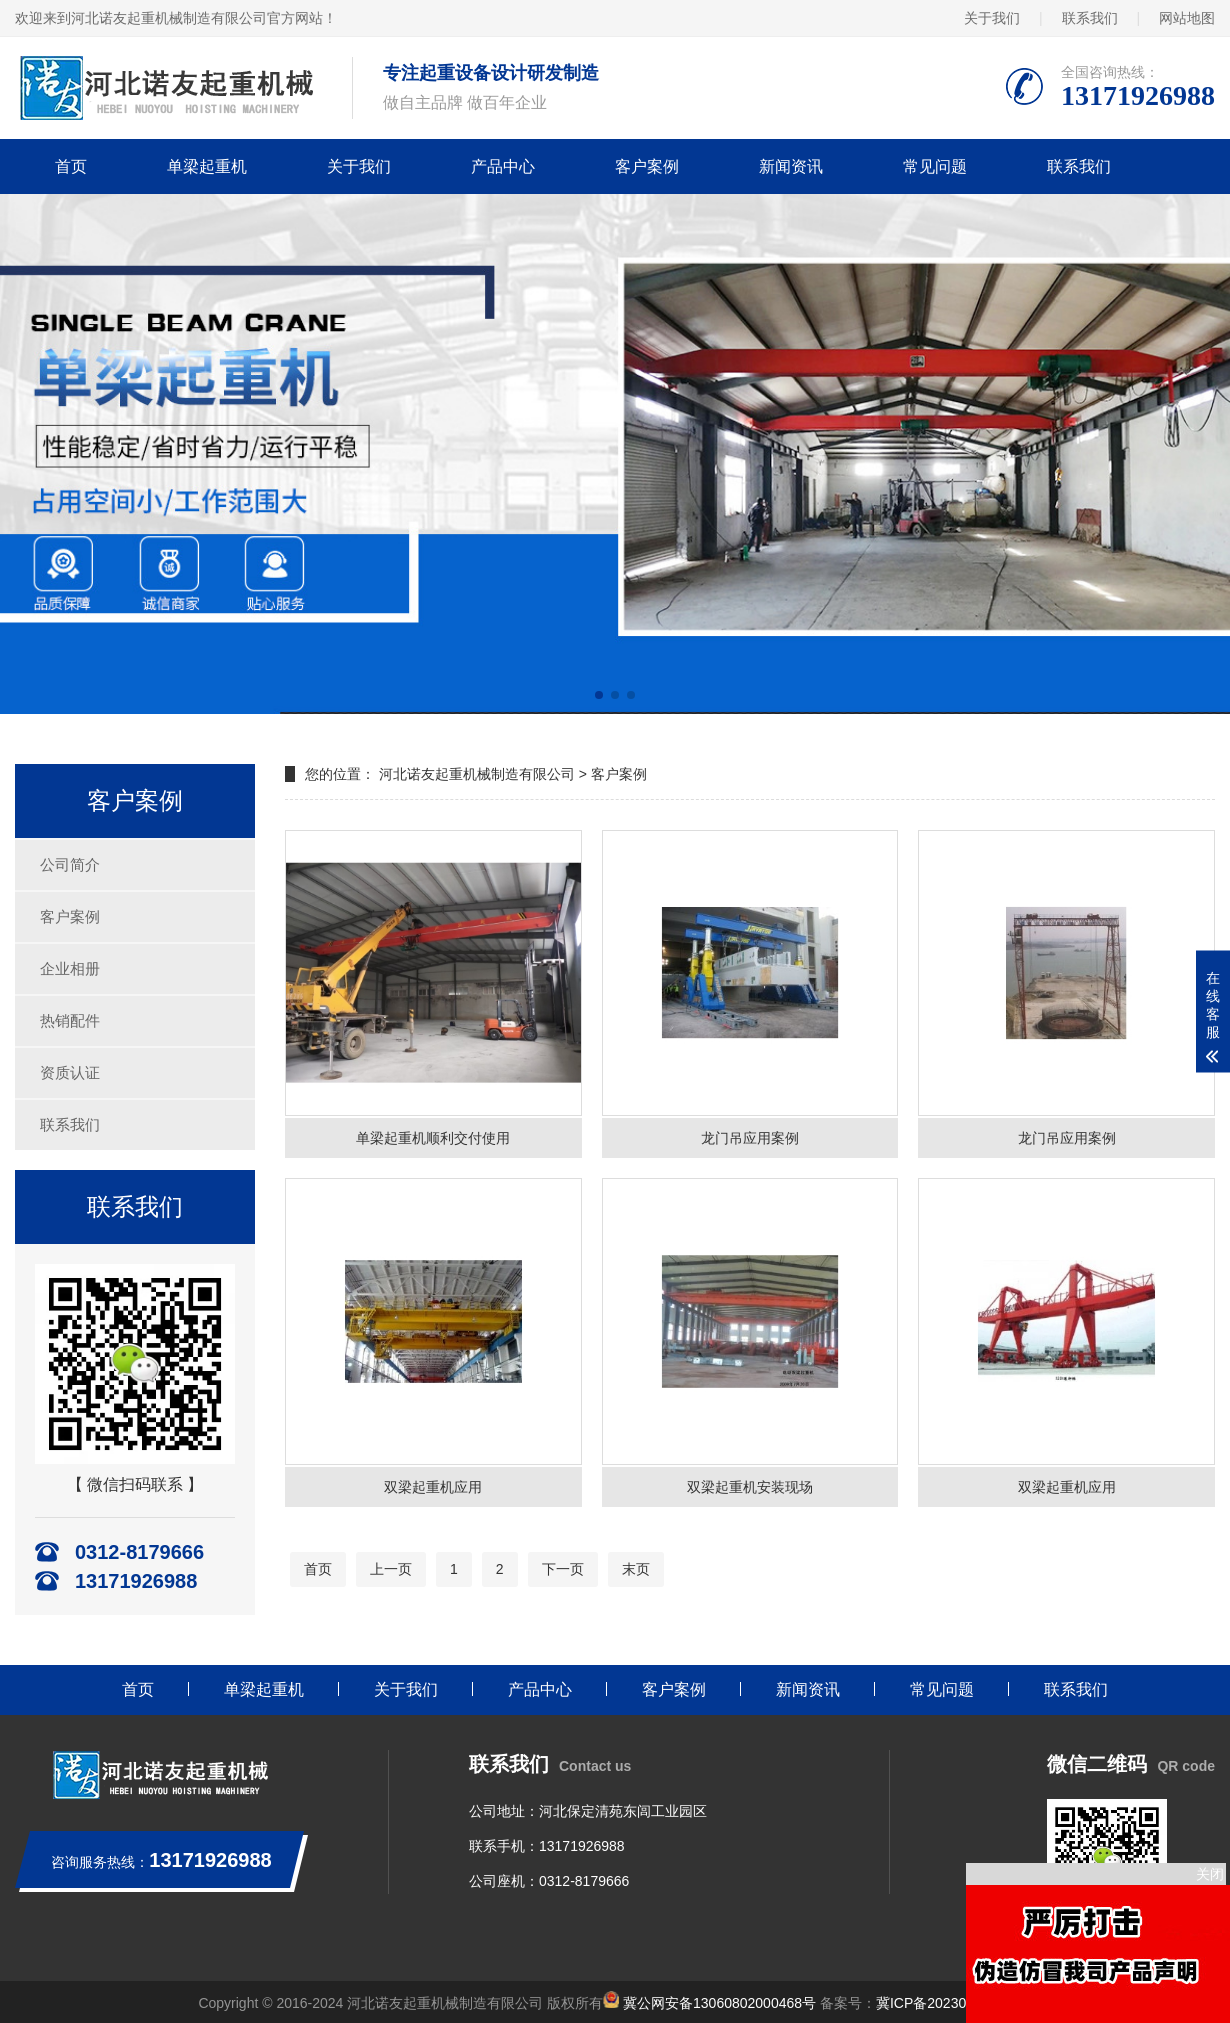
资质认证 (70, 1072)
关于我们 (992, 18)
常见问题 (935, 166)
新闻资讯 (791, 166)
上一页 (391, 1569)
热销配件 (70, 1020)
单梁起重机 (207, 166)
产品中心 (503, 166)
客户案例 (647, 166)
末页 (636, 1569)
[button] (599, 695)
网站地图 (1187, 18)
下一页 (563, 1569)
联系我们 (1090, 18)
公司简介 (70, 864)
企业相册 (70, 968)
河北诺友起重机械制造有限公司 (477, 774)
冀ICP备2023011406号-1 (954, 2003)
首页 (71, 166)
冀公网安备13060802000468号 (719, 2003)
